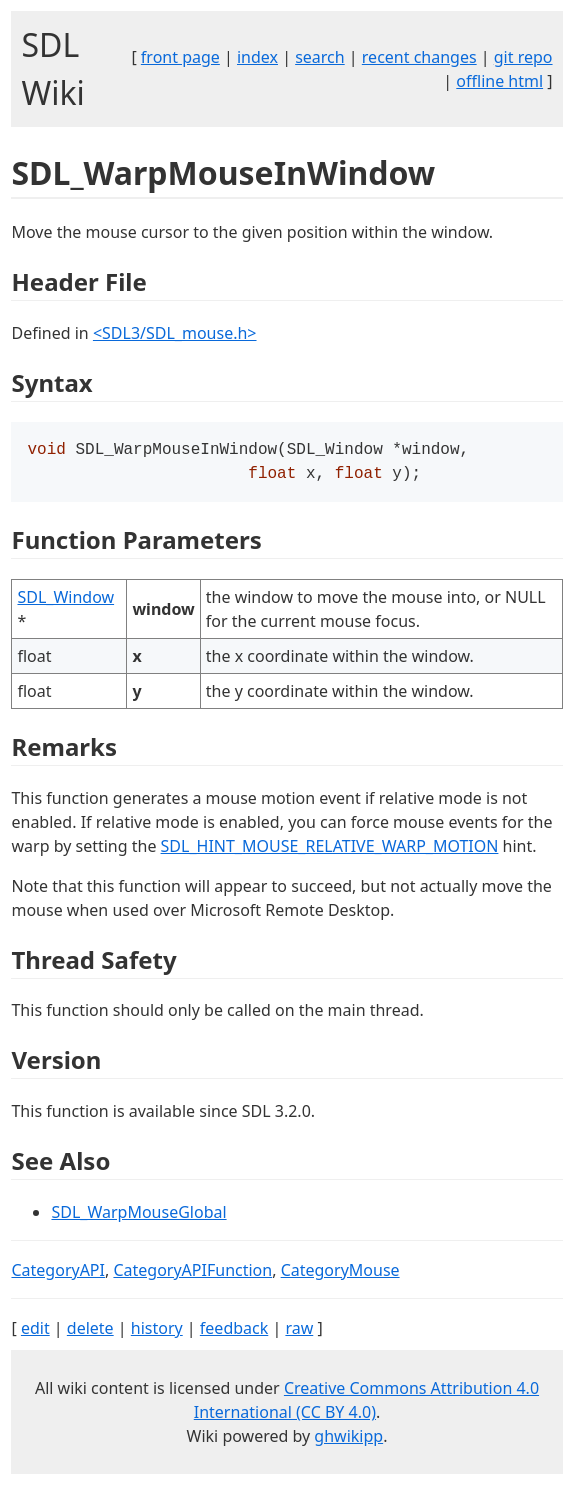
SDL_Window (65, 601)
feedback (234, 1332)
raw (299, 1332)
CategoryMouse (340, 1274)
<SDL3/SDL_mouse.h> (175, 333)
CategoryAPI (58, 1274)
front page (180, 57)
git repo (523, 57)
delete (90, 1332)
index (257, 57)
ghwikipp (348, 1440)
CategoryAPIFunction (192, 1274)
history (157, 1332)
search (320, 57)
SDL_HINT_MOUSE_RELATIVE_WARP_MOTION (330, 850)
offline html (499, 81)
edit (35, 1332)
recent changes (419, 57)
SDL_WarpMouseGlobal (138, 1216)
